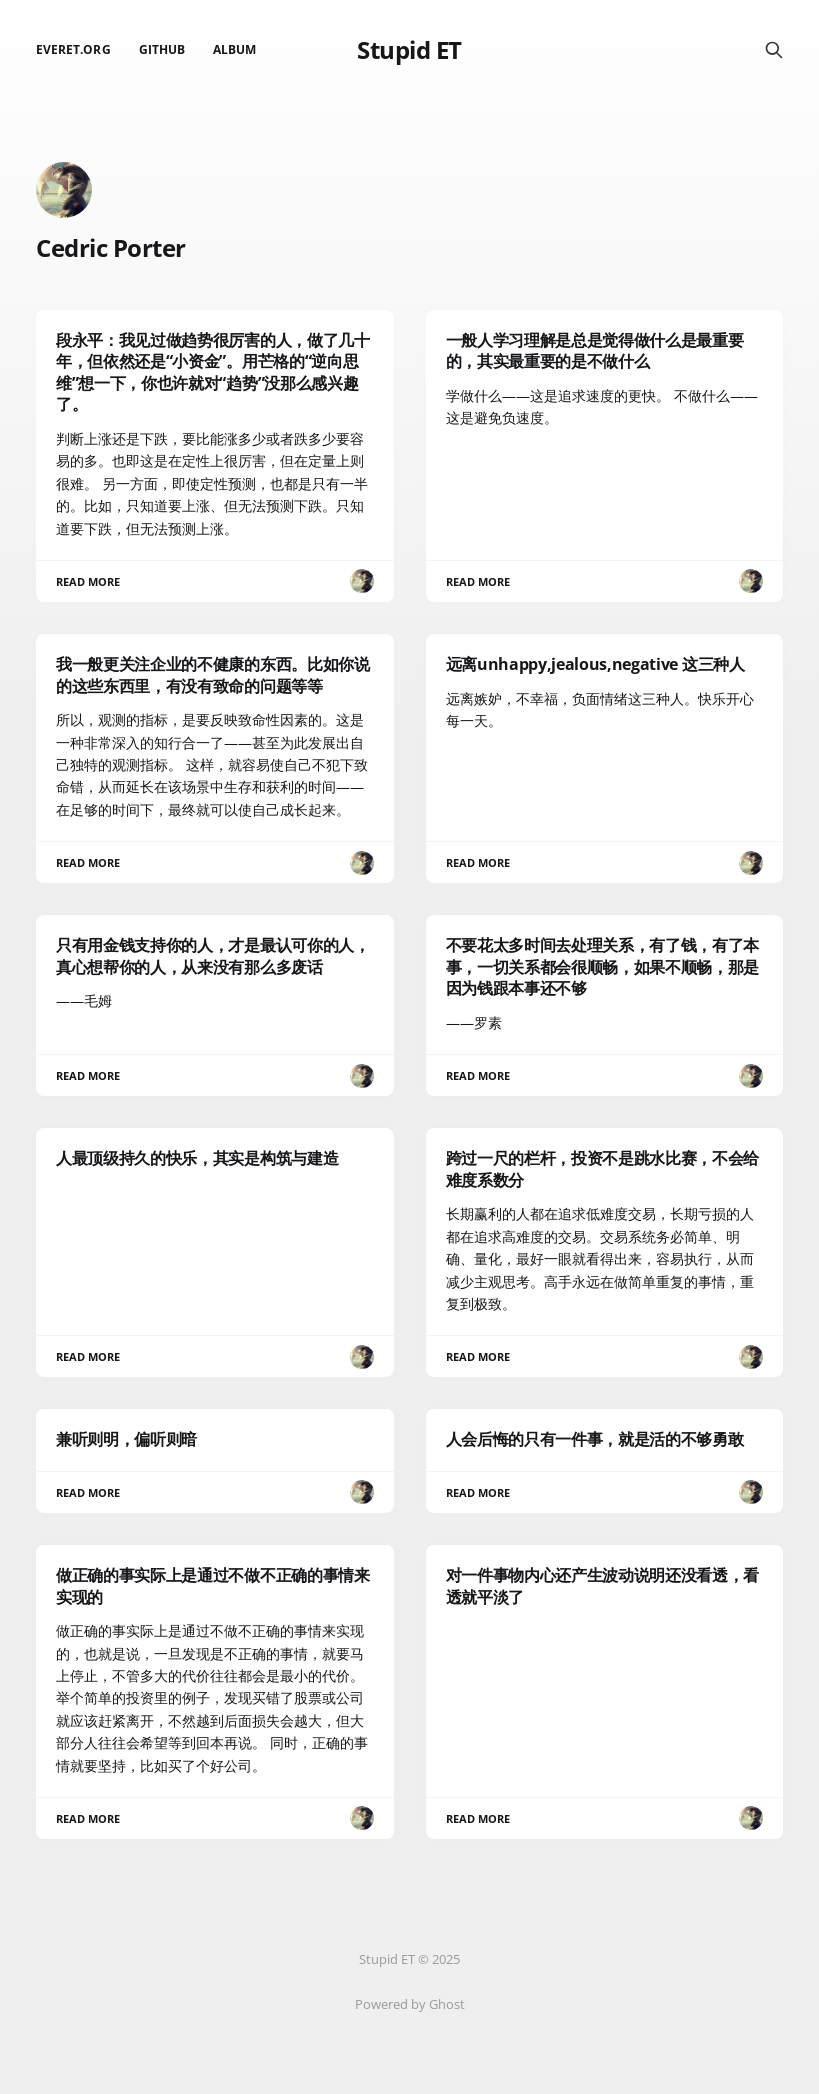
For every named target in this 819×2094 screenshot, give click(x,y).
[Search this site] (774, 50)
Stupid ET (409, 50)
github (162, 49)
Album (234, 49)
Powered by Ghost (410, 2004)
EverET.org (73, 49)
